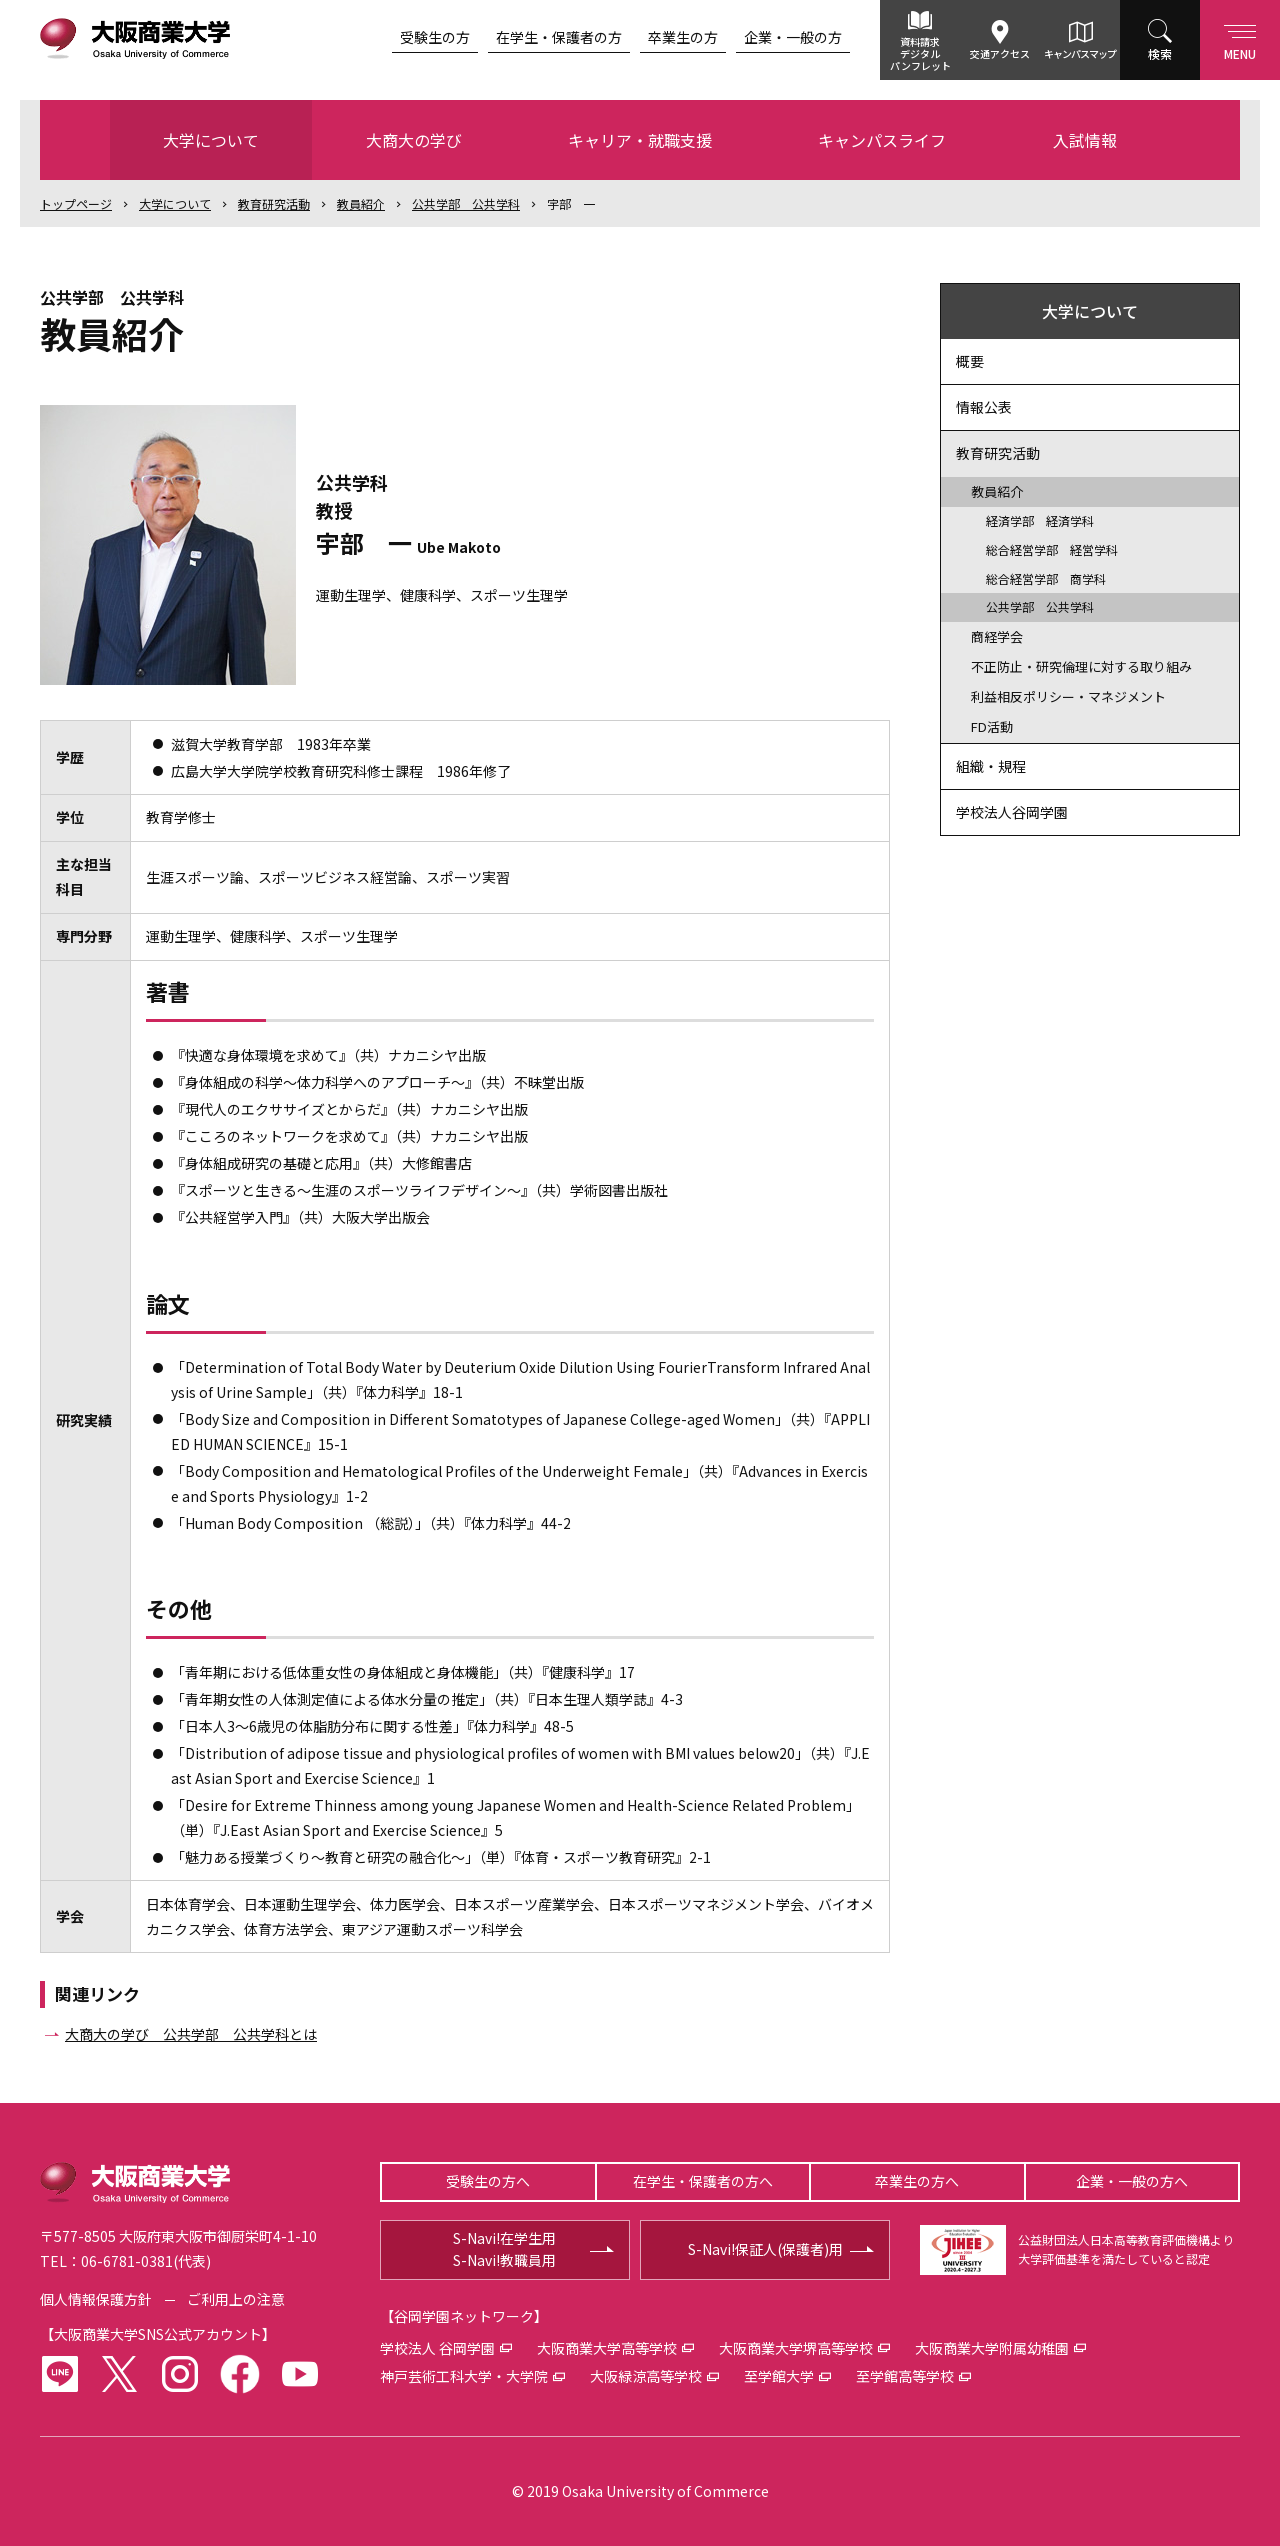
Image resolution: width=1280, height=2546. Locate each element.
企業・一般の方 (793, 37)
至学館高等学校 (905, 2376)
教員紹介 (361, 203)
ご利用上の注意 (236, 2299)
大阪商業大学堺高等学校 (796, 2348)
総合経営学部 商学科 (1046, 578)
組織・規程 (991, 766)
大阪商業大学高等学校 (607, 2348)
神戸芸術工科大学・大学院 (464, 2376)
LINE (60, 2374)
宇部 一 (571, 203)
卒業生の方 (683, 37)
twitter (120, 2374)
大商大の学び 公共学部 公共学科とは (191, 2034)
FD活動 (992, 726)
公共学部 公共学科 (466, 203)
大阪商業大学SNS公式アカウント (158, 2334)
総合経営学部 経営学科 (1052, 549)
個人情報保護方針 (96, 2299)
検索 (1160, 53)
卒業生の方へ (917, 2181)
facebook (240, 2374)
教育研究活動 (274, 203)
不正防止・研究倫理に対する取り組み (1081, 666)
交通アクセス (1000, 53)
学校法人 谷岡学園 (437, 2348)
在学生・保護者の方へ (703, 2181)
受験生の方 (435, 37)
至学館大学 (779, 2376)
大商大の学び (414, 140)
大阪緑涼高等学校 (646, 2376)
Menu (1240, 38)
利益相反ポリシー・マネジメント (1068, 696)
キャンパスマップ (1080, 53)
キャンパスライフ (882, 140)
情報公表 (984, 407)
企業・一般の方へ (1132, 2181)
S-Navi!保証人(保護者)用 (765, 2249)
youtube (300, 2374)
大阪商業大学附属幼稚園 (992, 2348)
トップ (76, 203)
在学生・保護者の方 (559, 37)
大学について (211, 140)
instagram (180, 2374)
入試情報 (1085, 140)
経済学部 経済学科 (1040, 520)
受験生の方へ (488, 2181)
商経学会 (997, 636)
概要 (970, 361)
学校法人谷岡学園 (1012, 812)
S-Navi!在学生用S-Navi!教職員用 (504, 2249)
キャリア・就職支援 (640, 140)
